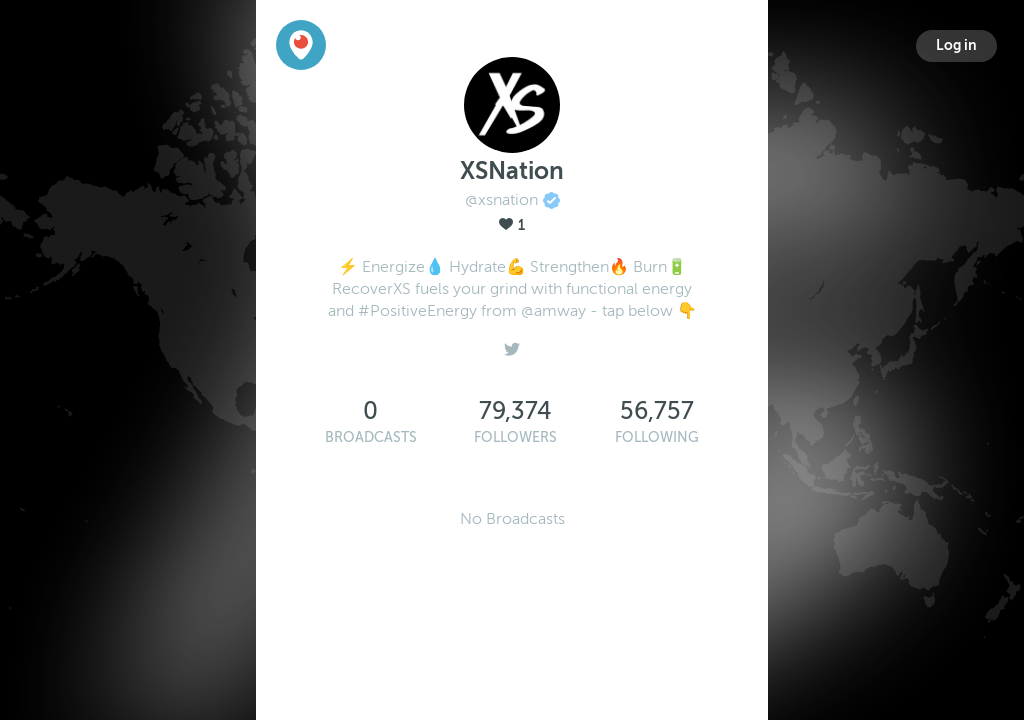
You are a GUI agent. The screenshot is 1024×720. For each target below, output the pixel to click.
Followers (515, 437)
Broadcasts (371, 437)
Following (657, 437)
